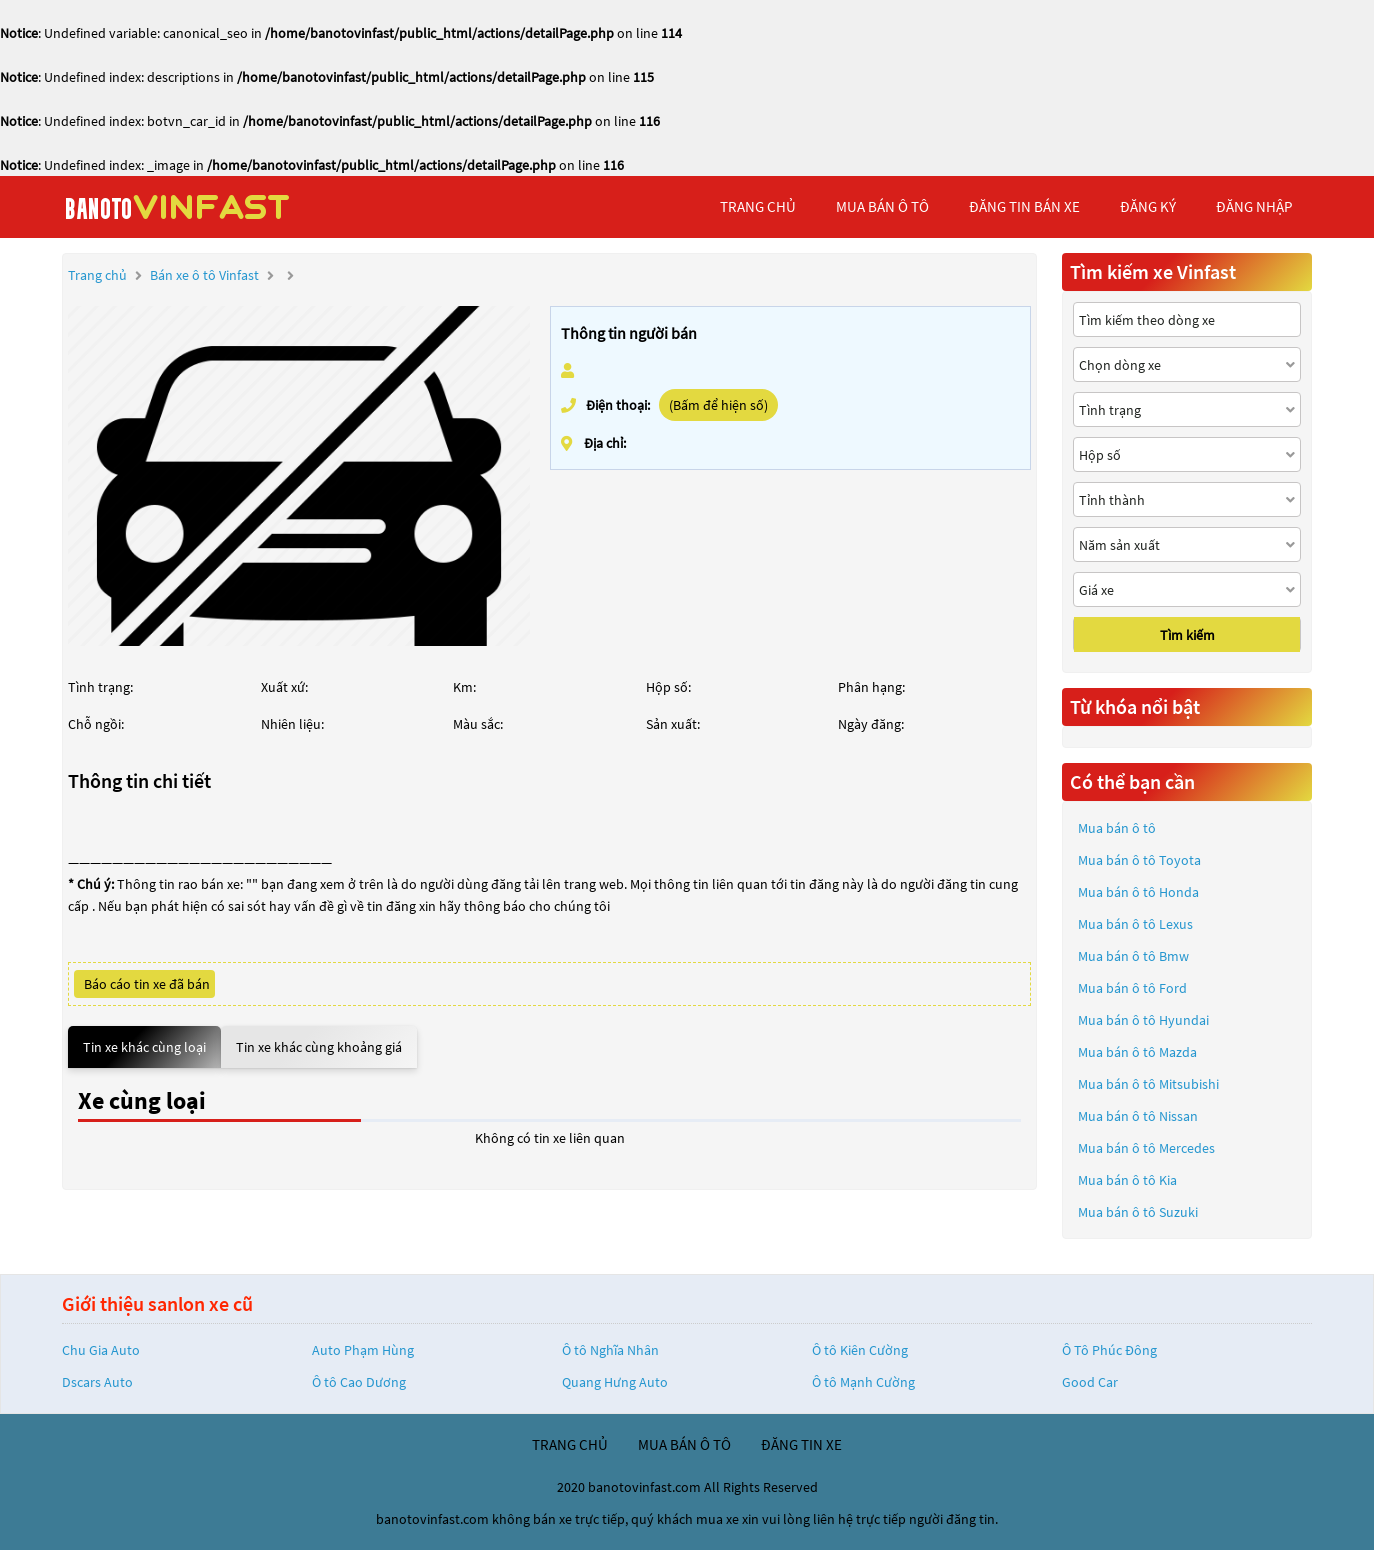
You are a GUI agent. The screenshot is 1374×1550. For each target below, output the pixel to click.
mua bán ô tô (882, 206)
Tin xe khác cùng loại (144, 1047)
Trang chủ (97, 275)
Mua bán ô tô (1117, 828)
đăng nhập (1254, 206)
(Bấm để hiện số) (718, 405)
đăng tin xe (801, 1444)
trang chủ (758, 206)
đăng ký (1148, 206)
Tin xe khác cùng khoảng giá (319, 1047)
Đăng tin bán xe (1024, 206)
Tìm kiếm (1187, 635)
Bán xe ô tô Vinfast (204, 275)
